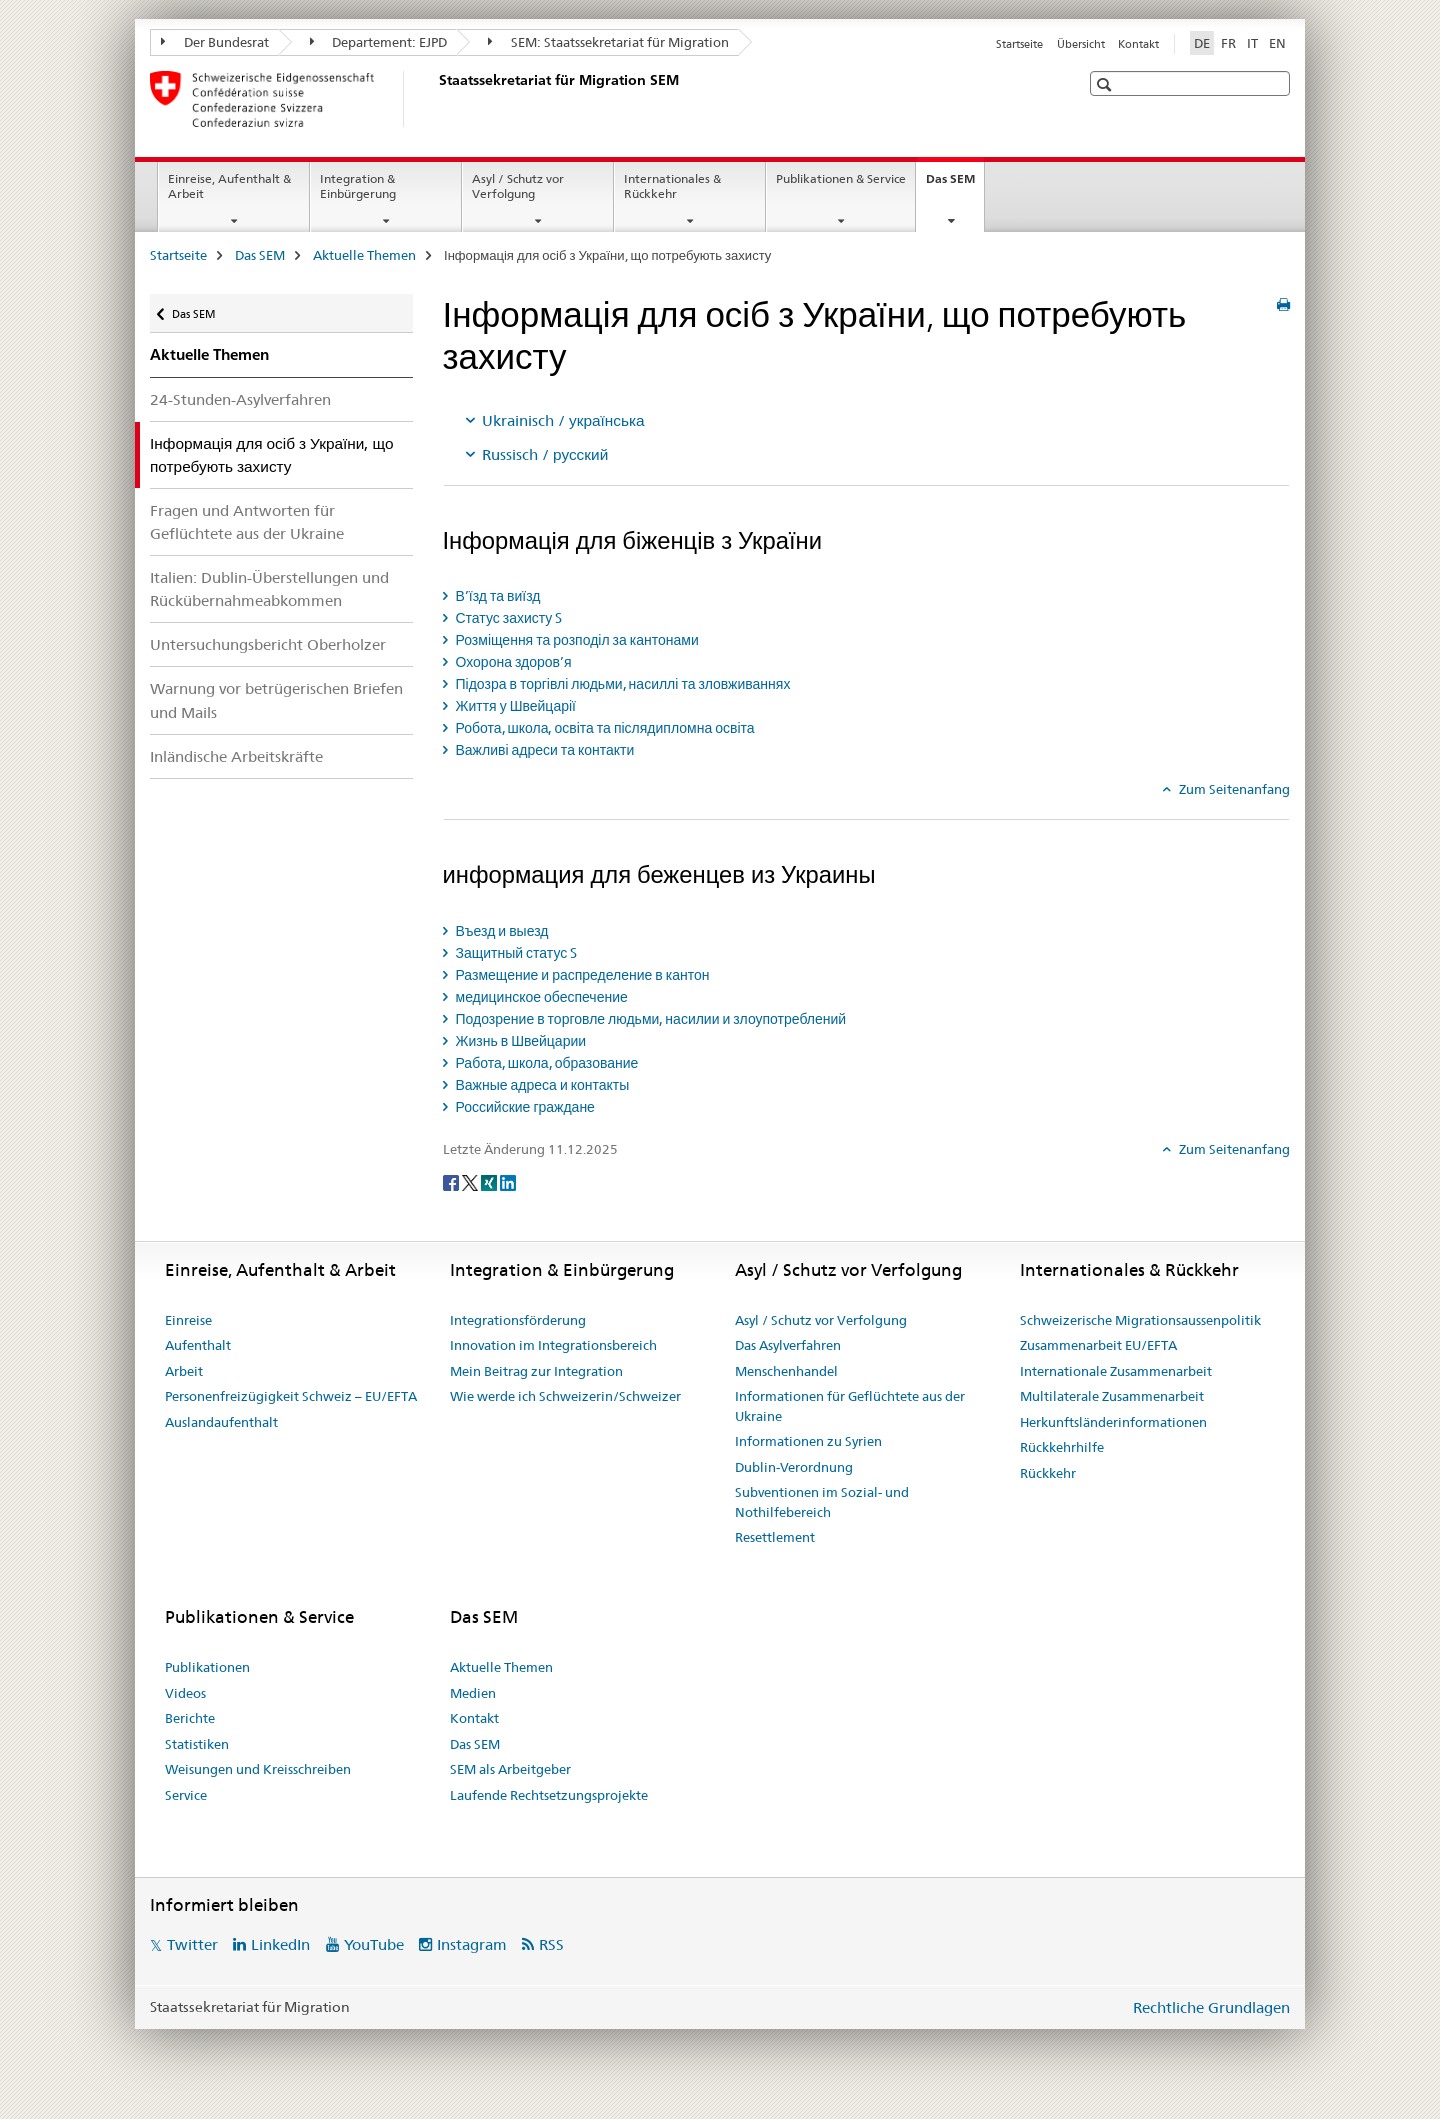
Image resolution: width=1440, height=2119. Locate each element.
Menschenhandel (786, 1371)
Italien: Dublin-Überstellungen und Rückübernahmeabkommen (269, 589)
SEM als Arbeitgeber (510, 1769)
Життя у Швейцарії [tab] (514, 706)
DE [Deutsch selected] (1202, 43)
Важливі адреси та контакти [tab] (544, 750)
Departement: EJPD (379, 42)
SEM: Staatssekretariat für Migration (608, 42)
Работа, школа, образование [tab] (546, 1063)
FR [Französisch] (1228, 43)
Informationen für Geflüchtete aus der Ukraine (850, 1406)
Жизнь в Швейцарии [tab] (520, 1041)
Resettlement (775, 1537)
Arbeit (184, 1371)
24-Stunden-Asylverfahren (240, 399)
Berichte (190, 1718)
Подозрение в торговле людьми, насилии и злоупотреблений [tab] (650, 1019)
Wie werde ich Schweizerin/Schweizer (565, 1396)
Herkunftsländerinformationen (1113, 1422)
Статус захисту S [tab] (508, 618)
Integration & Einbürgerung (358, 186)
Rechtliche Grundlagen (1211, 2007)
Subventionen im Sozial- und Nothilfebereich (822, 1502)
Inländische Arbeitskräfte (236, 756)
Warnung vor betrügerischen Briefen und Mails (276, 700)
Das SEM (955, 185)
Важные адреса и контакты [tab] (541, 1085)
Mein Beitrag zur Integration (536, 1371)
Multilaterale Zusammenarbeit (1112, 1396)
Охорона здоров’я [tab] (512, 662)
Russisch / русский (545, 454)
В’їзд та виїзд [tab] (497, 596)
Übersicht (1081, 44)
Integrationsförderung (518, 1320)
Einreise (188, 1320)
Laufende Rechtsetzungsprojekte (549, 1795)
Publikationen (207, 1667)
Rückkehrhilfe (1062, 1447)
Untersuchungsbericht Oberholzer (268, 644)
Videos (185, 1693)
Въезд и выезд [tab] (501, 931)
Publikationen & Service (841, 178)
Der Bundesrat (215, 42)
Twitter (192, 1944)
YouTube (374, 1944)
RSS (551, 1944)
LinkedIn (280, 1944)
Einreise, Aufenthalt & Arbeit (229, 186)
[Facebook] (452, 1182)
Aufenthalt (198, 1345)
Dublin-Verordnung (794, 1467)
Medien (473, 1693)
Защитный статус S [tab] (515, 953)
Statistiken (197, 1744)
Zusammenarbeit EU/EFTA (1098, 1345)
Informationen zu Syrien (808, 1441)
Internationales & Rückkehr (672, 186)
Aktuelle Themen (364, 255)
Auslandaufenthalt (221, 1422)
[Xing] (490, 1182)
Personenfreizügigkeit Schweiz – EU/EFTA (291, 1396)
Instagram (472, 1944)
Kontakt (1138, 44)
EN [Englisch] (1277, 43)
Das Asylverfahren (788, 1345)
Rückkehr (1048, 1473)
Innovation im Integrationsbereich (553, 1345)
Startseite (1019, 44)
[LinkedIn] (508, 1182)
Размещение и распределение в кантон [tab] (581, 975)
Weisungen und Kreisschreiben (258, 1769)
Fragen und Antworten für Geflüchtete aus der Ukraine (247, 522)
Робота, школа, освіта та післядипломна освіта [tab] (604, 728)
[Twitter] (471, 1182)
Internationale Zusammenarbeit (1116, 1371)
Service (186, 1795)
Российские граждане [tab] (524, 1107)
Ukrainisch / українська (563, 420)
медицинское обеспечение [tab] (540, 997)
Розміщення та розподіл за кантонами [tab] (576, 640)
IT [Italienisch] (1252, 43)
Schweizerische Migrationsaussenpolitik (1140, 1320)
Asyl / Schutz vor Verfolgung (518, 186)
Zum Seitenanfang (1233, 789)
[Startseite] (435, 99)
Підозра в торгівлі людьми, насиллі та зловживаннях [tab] (622, 684)
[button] (1106, 84)
